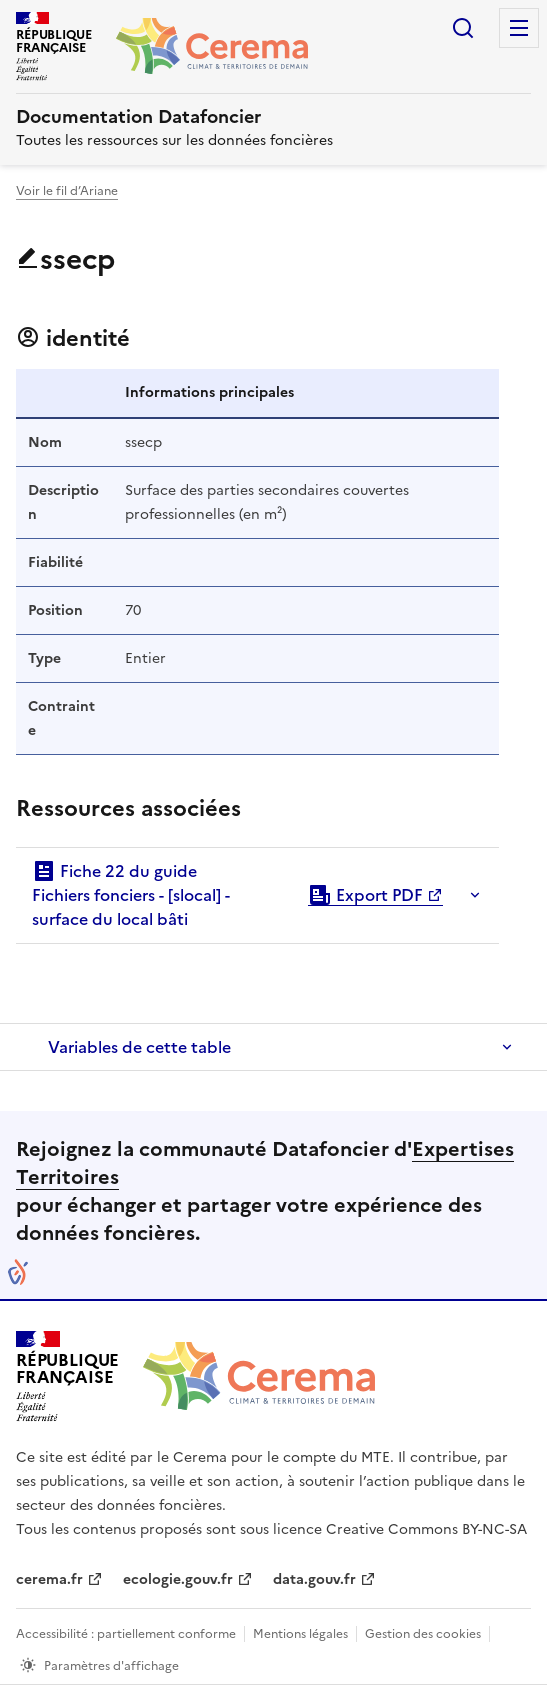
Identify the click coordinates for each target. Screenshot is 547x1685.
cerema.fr (49, 1579)
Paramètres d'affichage (111, 1666)
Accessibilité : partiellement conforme (126, 1634)
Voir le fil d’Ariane (67, 191)
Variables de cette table (139, 1047)
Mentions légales (300, 1634)
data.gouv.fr (314, 1579)
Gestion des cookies (423, 1634)
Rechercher (463, 28)
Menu (519, 28)
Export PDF (365, 895)
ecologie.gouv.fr (178, 1579)
